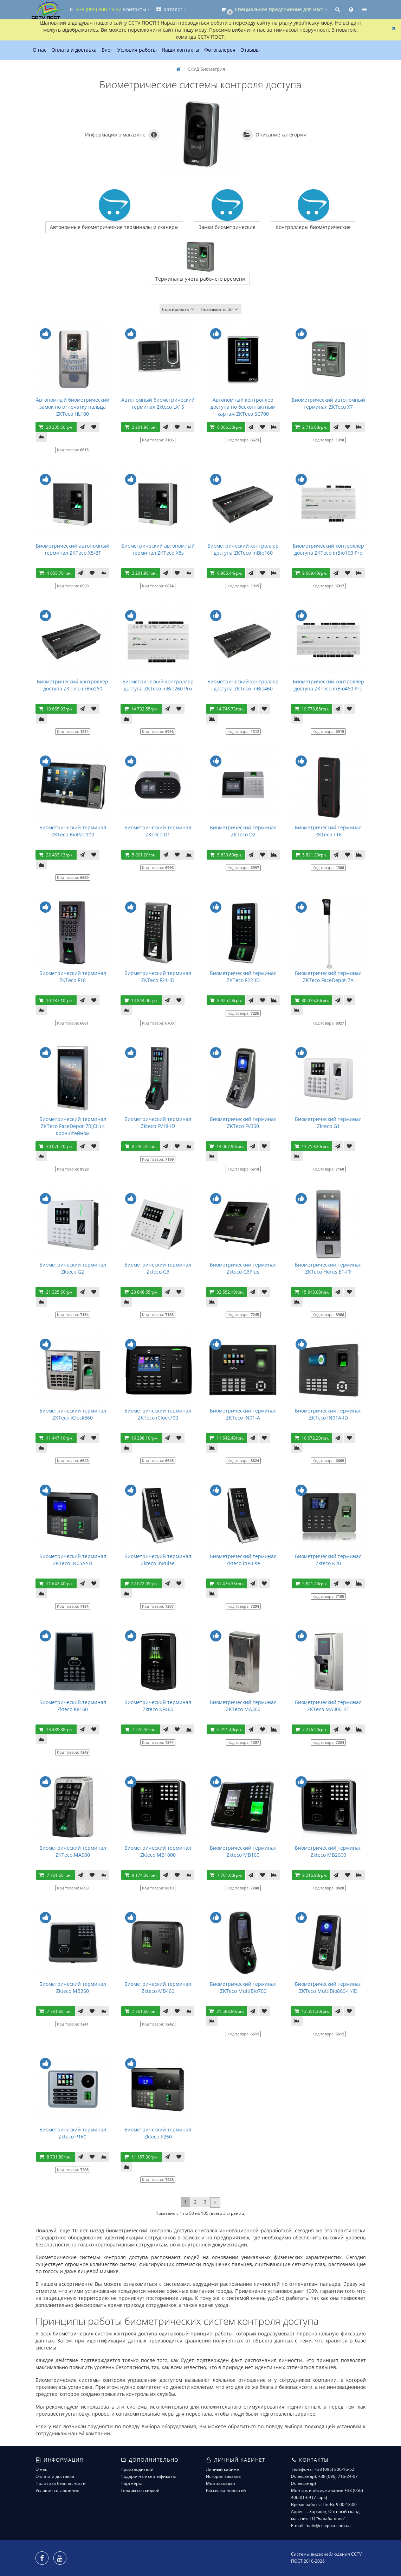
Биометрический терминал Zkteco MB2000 (328, 1851)
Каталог (171, 9)
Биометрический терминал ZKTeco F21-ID (157, 976)
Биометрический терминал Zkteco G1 (328, 1122)
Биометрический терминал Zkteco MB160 (243, 1851)
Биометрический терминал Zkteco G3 (157, 1268)
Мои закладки (220, 2483)
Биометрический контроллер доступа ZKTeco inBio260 (72, 685)
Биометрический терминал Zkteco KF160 (72, 1706)
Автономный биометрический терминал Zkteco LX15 (158, 403)
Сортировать (178, 309)
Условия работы (137, 49)
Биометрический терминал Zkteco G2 (72, 1268)
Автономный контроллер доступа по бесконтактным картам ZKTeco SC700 (243, 406)
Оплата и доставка (74, 49)
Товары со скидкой (140, 2490)
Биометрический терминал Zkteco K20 (328, 1560)
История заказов (223, 2476)
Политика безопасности (60, 2483)
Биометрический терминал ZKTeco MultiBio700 (243, 1987)
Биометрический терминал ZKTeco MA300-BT (328, 1706)
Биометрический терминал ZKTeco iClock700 (157, 1414)
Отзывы (250, 49)
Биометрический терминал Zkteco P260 (157, 2133)
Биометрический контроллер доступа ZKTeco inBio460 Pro (328, 685)
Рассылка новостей (226, 2490)
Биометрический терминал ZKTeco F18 (72, 976)
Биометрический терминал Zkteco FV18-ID (157, 1122)
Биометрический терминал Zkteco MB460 (157, 1987)
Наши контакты (180, 49)
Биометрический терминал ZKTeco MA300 (243, 1706)
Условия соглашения (57, 2490)
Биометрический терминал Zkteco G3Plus (243, 1268)
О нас (39, 49)
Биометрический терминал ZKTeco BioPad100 (72, 831)
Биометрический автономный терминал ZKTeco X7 (328, 403)
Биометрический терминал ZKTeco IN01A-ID (328, 1414)
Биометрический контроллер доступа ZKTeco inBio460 (243, 685)
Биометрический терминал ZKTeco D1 (157, 831)
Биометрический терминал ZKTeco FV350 (243, 1122)
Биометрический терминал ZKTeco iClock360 (72, 1414)
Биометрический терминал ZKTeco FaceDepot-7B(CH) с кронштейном (72, 1126)
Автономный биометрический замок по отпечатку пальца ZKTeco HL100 (72, 406)
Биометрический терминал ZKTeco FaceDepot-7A (328, 976)
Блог (107, 49)
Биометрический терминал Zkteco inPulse (157, 1560)
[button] (274, 9)
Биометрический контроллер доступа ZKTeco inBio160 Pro (328, 549)
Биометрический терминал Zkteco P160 (72, 2133)
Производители (137, 2469)
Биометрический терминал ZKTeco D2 (243, 831)
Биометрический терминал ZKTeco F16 (328, 831)
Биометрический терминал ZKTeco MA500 (72, 1851)
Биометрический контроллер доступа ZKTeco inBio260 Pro (158, 685)
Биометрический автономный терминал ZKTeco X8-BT (72, 549)
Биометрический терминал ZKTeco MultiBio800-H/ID (328, 1987)
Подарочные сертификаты (148, 2476)
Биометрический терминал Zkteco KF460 (157, 1706)
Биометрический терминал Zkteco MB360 (72, 1987)
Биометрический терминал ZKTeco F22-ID (243, 976)
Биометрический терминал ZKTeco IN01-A (243, 1414)
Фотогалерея (219, 49)
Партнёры (131, 2483)
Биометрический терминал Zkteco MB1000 (157, 1851)
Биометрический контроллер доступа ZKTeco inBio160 (243, 549)
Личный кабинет (223, 2469)
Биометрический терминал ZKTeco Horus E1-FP (328, 1268)
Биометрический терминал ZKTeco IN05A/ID (72, 1560)
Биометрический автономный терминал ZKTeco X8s (158, 549)
